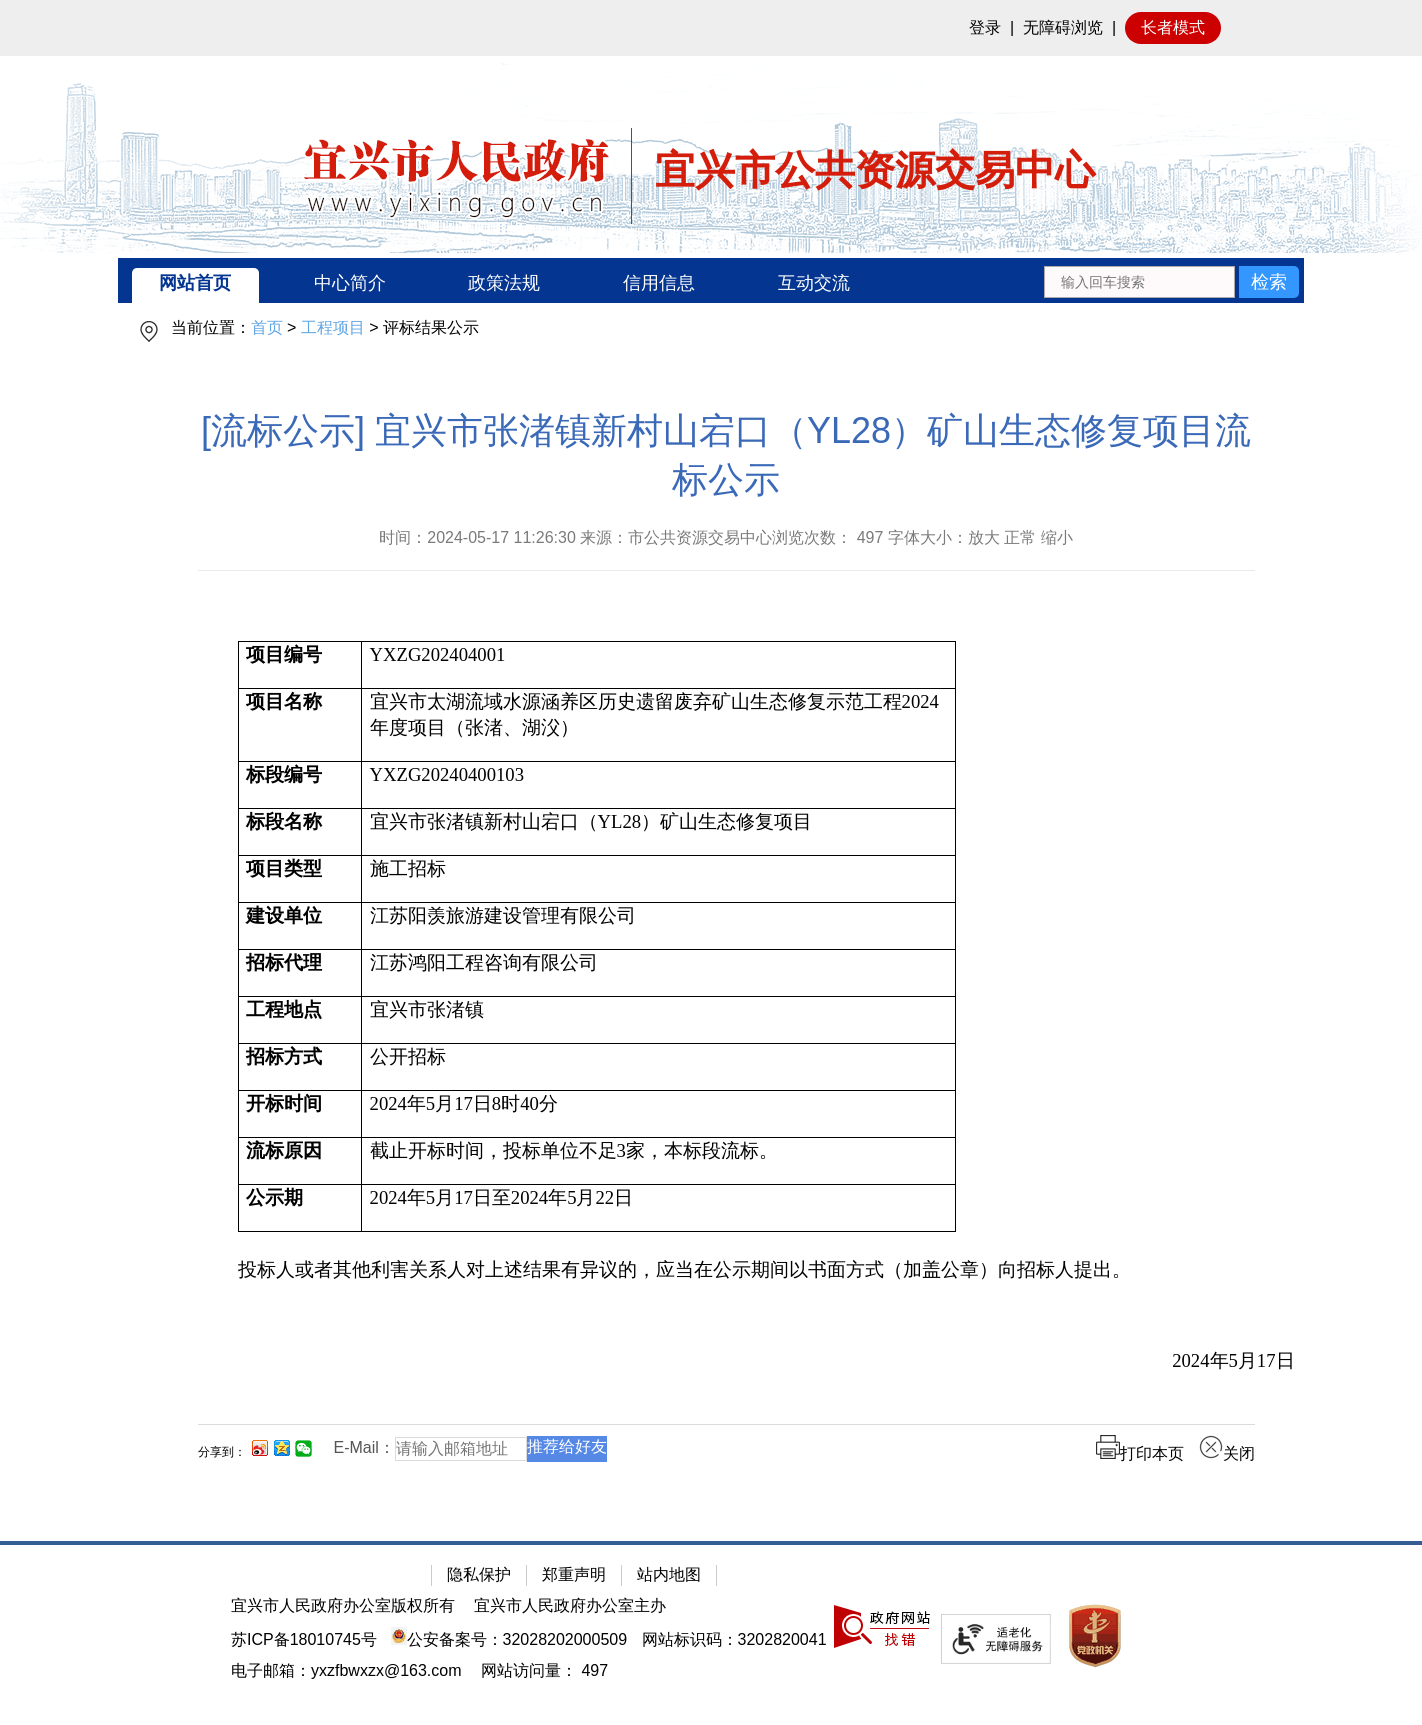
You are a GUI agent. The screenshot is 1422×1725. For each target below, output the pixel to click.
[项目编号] (300, 665)
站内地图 (669, 1574)
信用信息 (659, 283)
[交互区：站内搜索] (1171, 280)
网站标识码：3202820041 (734, 1639)
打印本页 (1140, 1453)
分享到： (222, 1452)
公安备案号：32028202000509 (509, 1639)
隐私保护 (479, 1574)
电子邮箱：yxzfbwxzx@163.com (346, 1670)
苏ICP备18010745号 (304, 1639)
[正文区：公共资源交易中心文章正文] (726, 952)
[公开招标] (658, 1067)
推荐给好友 (567, 1446)
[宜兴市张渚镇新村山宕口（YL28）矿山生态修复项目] (658, 832)
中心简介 (350, 283)
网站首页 (195, 283)
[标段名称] (300, 832)
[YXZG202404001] (658, 665)
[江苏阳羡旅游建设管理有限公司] (658, 926)
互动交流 (814, 283)
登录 (985, 27)
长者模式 (1173, 27)
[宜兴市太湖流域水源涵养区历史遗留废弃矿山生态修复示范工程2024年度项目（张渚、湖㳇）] (658, 725)
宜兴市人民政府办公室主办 (570, 1605)
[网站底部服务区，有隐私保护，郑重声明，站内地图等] (711, 1633)
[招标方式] (300, 1067)
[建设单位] (300, 926)
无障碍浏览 (1063, 27)
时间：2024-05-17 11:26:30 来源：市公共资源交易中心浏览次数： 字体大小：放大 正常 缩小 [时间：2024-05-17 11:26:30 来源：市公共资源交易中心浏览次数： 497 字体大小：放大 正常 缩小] (726, 537)
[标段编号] (300, 785)
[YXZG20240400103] (658, 785)
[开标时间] (300, 1114)
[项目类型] (300, 879)
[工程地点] (300, 1020)
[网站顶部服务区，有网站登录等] (711, 28)
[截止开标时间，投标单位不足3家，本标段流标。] (658, 1161)
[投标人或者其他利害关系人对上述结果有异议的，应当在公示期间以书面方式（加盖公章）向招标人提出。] (766, 1270)
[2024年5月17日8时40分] (658, 1114)
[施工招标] (658, 879)
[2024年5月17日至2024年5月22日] (658, 1208)
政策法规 (504, 283)
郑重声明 (574, 1574)
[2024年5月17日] (766, 1361)
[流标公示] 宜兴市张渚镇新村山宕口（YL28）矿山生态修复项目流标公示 (726, 455)
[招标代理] (300, 973)
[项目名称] (300, 725)
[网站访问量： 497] (544, 1670)
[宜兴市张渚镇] (658, 1020)
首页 (267, 327)
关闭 (1227, 1453)
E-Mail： (364, 1447)
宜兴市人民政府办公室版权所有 (343, 1605)
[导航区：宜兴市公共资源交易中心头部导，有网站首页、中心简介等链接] (711, 280)
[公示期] (300, 1208)
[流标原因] (300, 1161)
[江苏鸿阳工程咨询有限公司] (658, 973)
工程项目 (333, 327)
